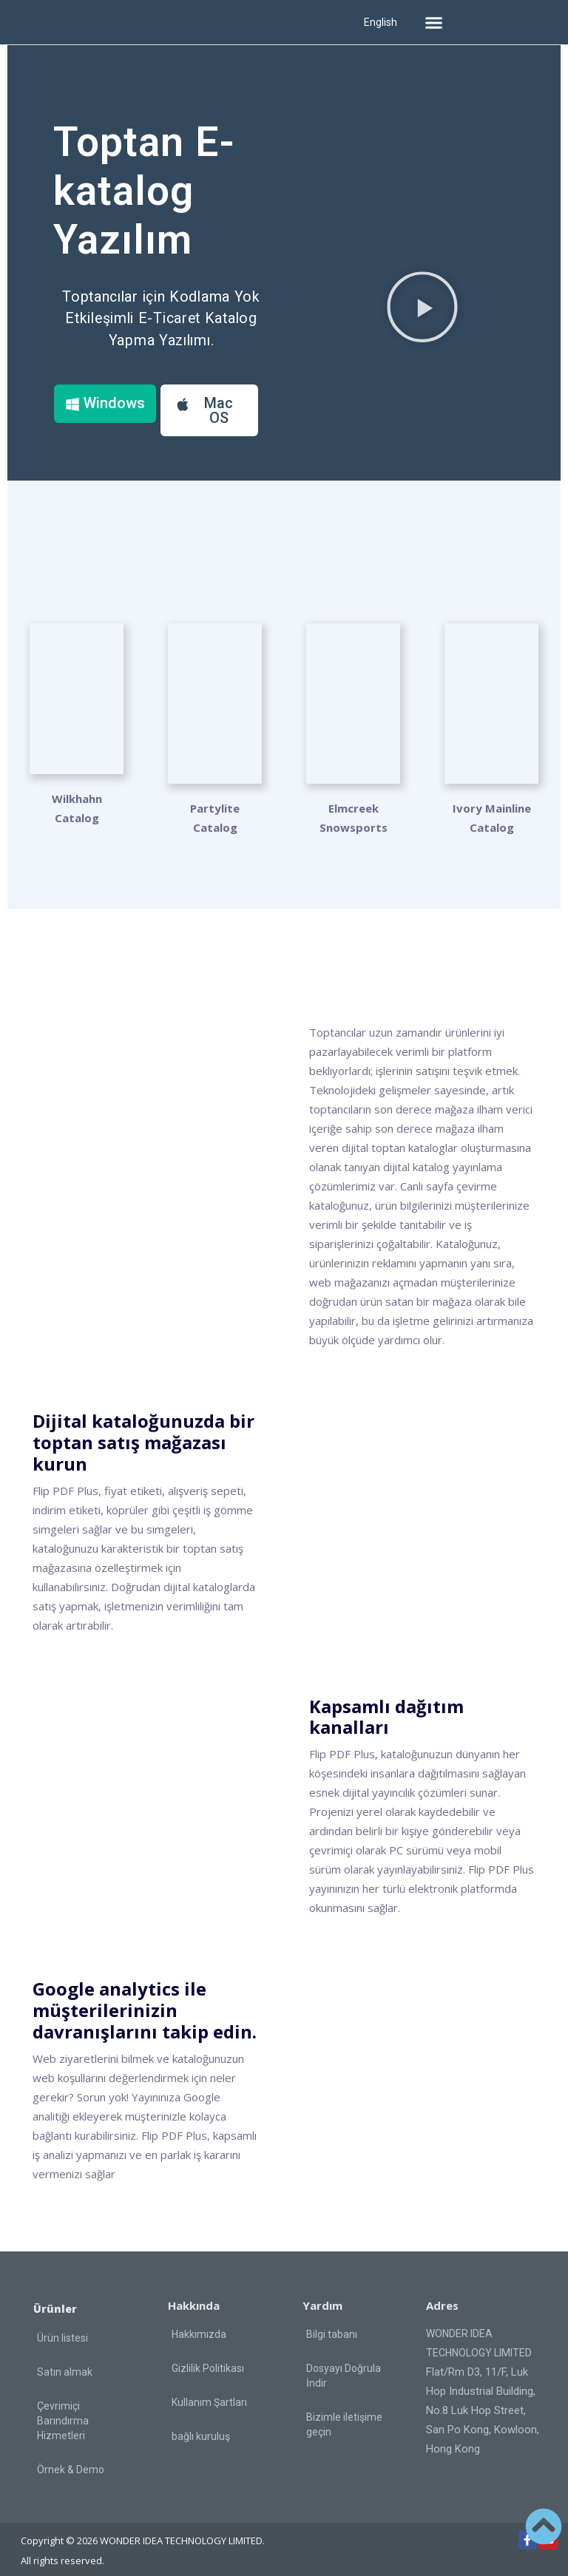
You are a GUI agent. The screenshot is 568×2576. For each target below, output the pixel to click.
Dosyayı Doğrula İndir (343, 2363)
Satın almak (64, 2359)
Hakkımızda (199, 2322)
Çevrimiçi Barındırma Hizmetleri (63, 2408)
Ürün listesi (62, 2325)
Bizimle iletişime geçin (344, 2412)
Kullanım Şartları (209, 2390)
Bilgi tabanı (331, 2322)
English (380, 22)
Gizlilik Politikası (208, 2356)
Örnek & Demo (70, 2457)
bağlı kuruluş (201, 2424)
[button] (433, 22)
